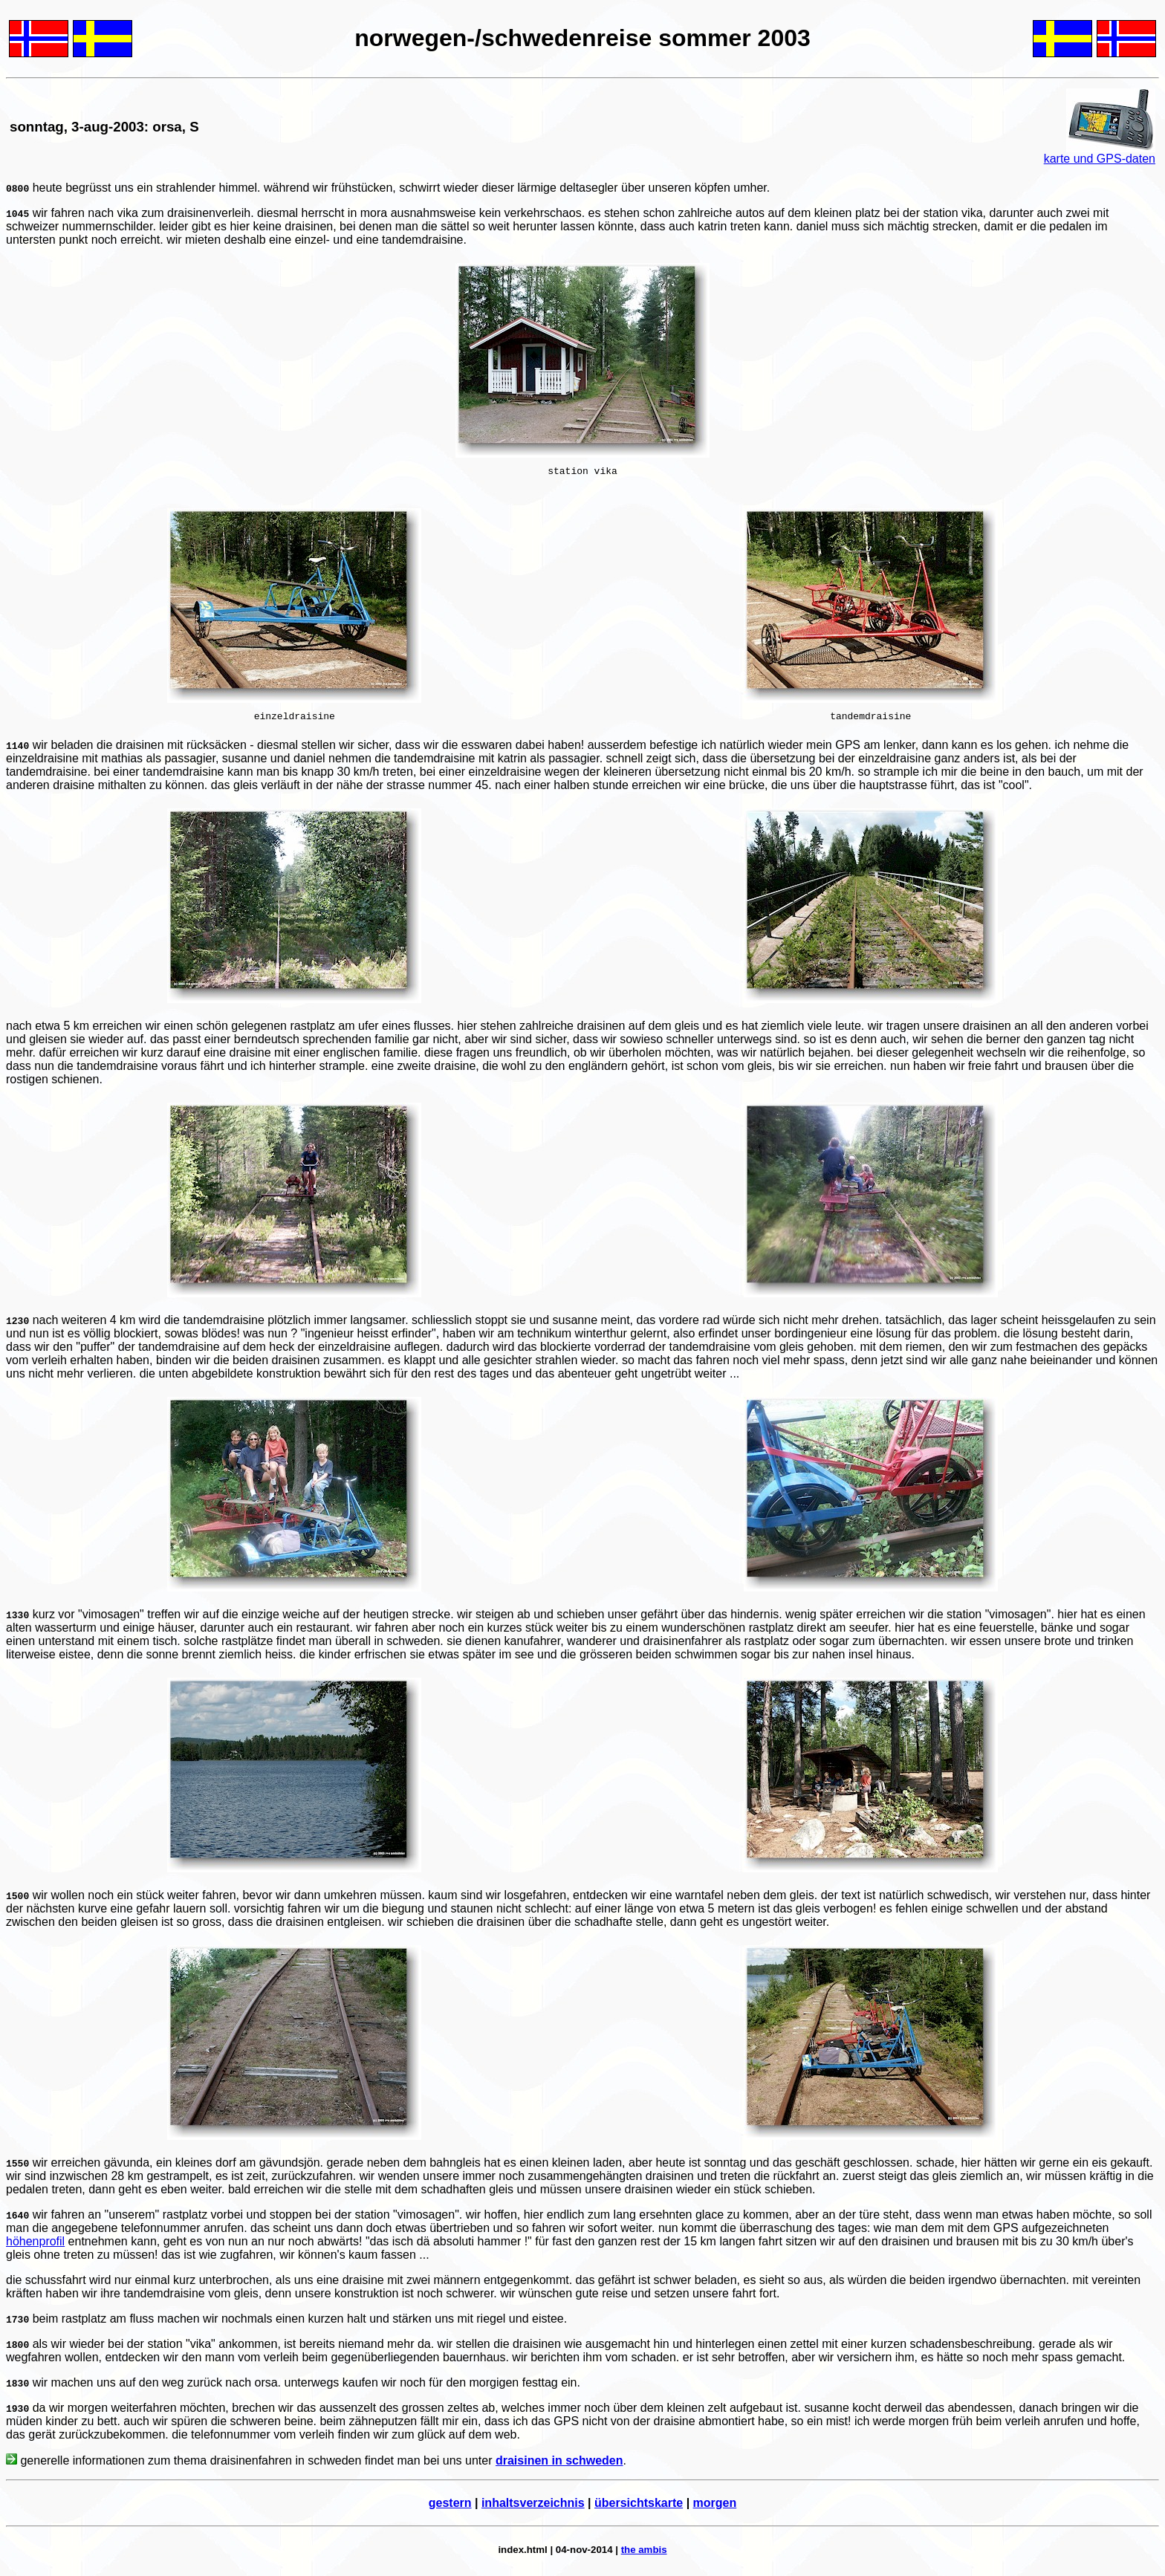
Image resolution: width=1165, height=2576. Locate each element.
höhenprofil (35, 2245)
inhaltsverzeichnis (533, 2507)
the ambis (644, 2554)
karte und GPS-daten (1099, 158)
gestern (450, 2507)
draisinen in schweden (559, 2465)
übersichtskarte (638, 2507)
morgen (715, 2507)
